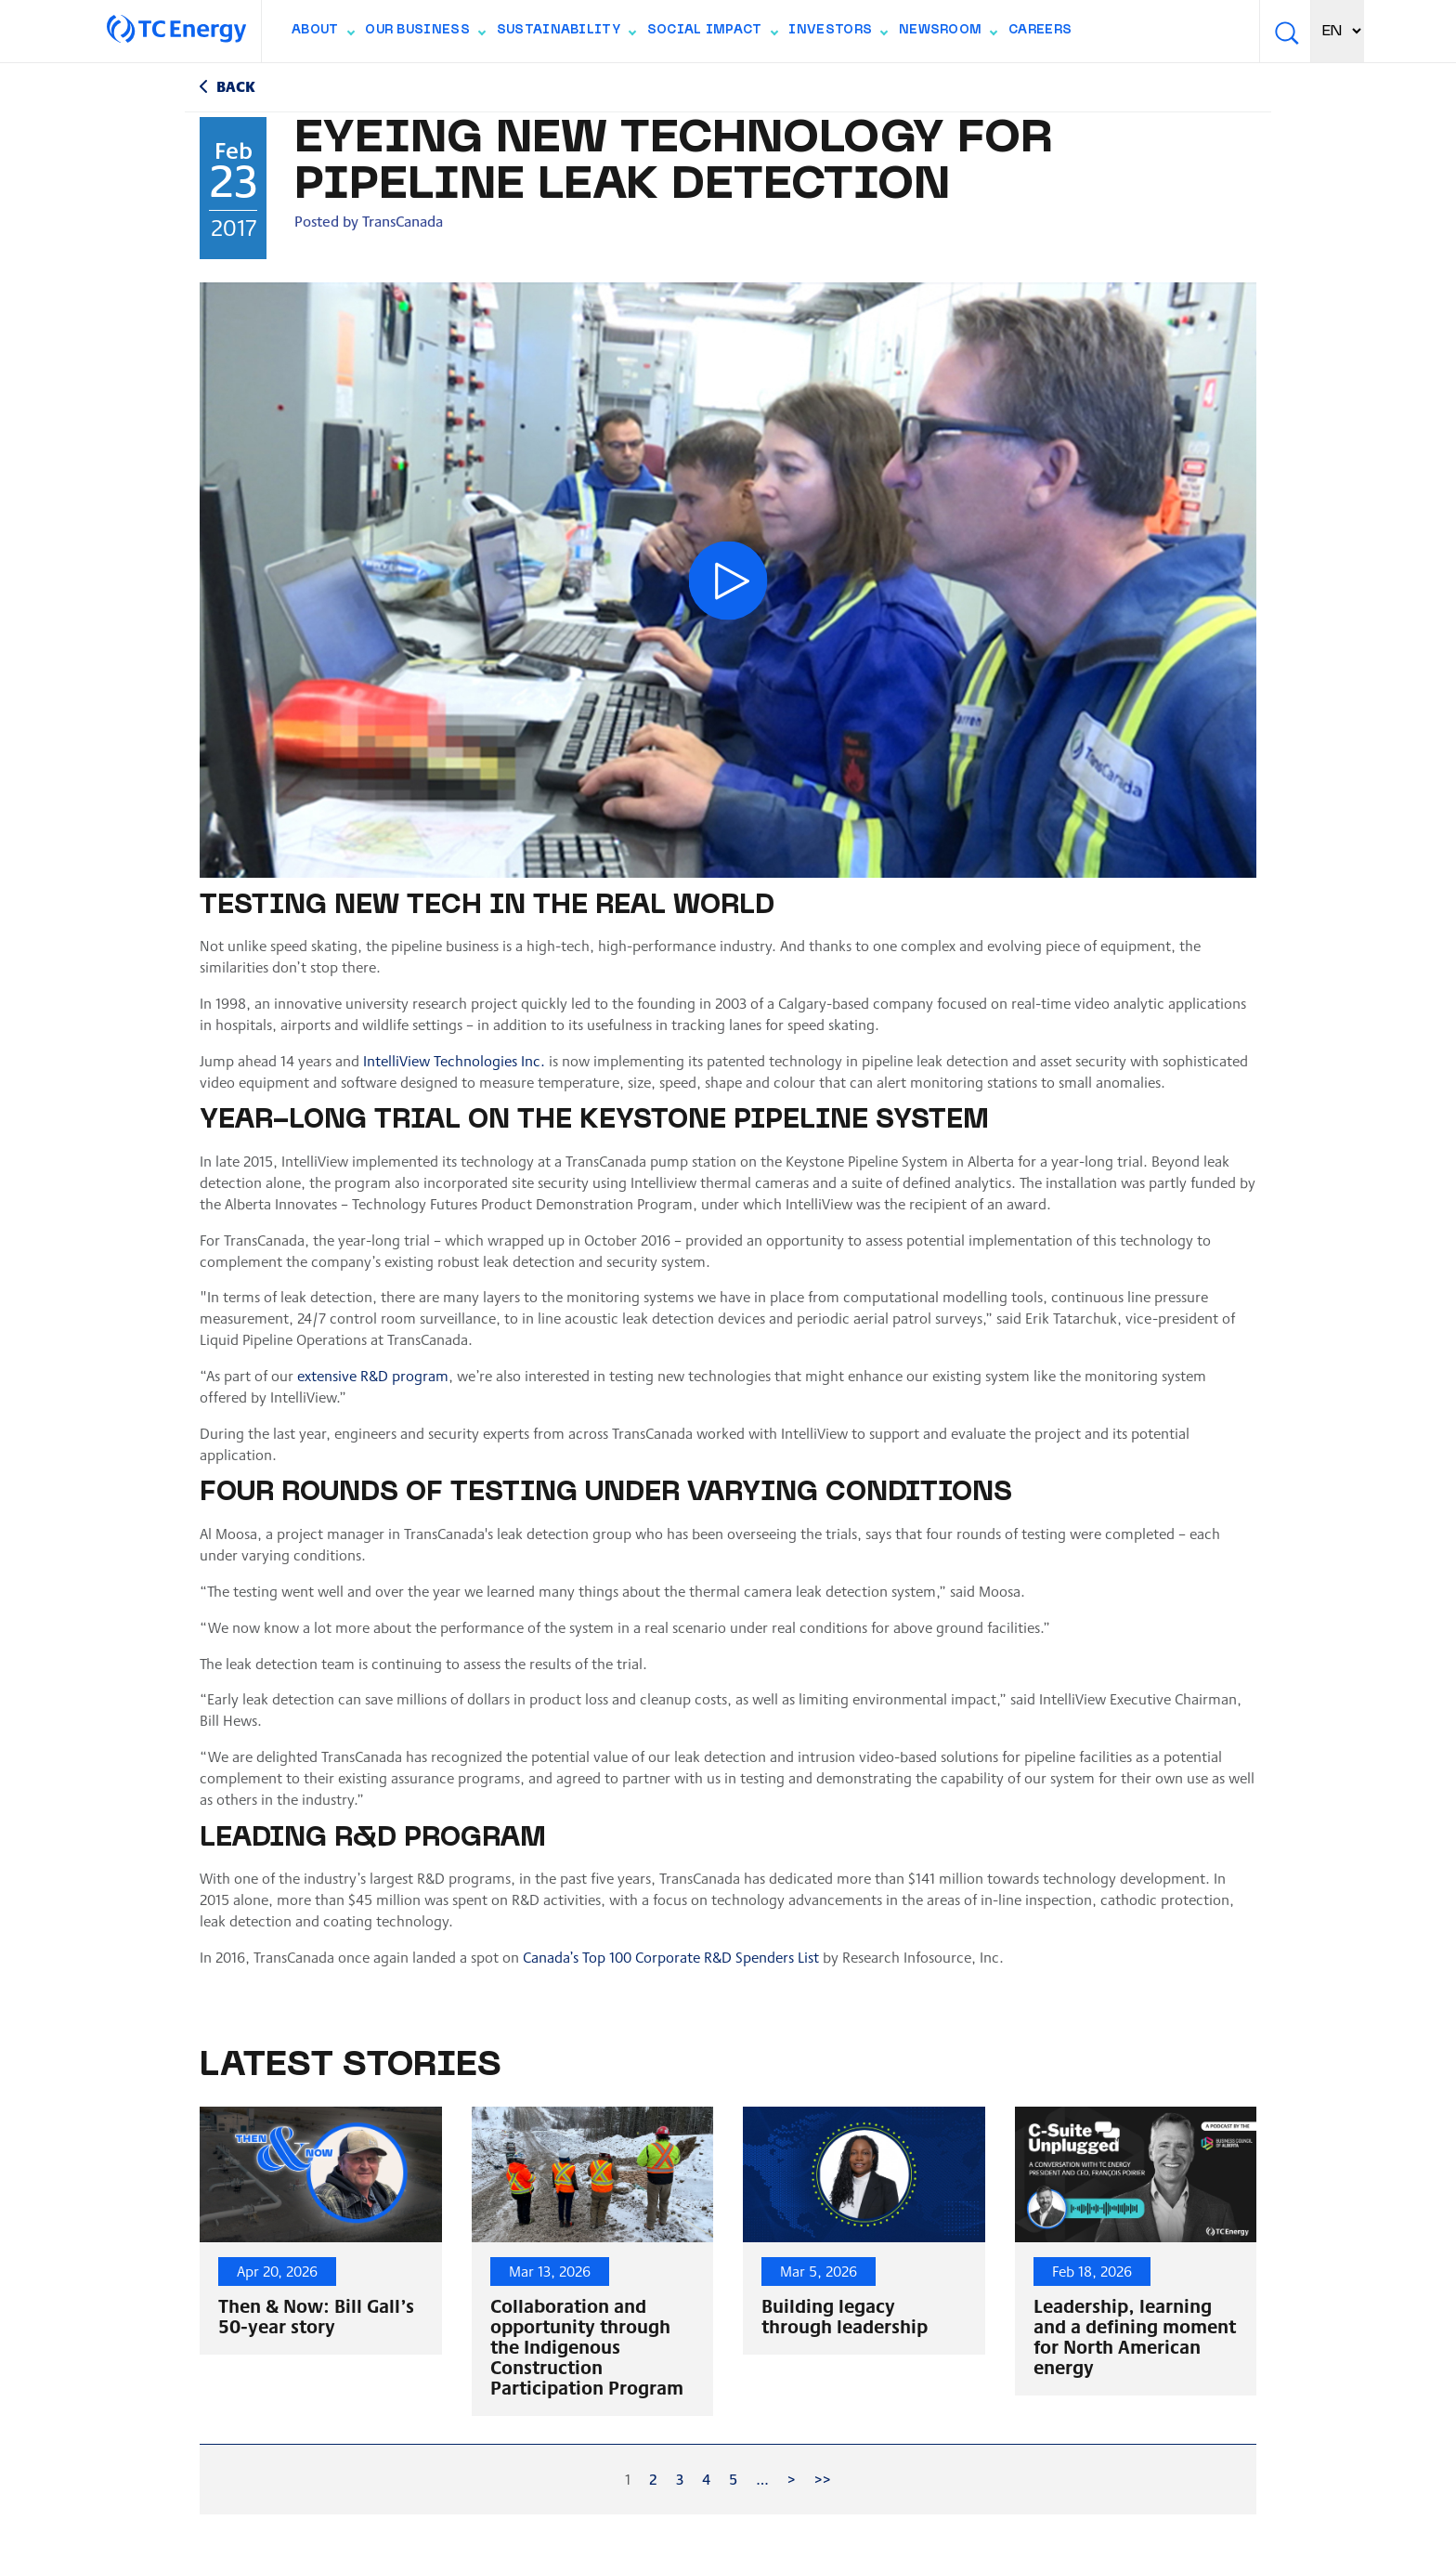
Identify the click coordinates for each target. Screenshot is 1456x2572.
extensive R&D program (372, 1375)
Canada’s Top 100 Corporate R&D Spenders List (671, 1956)
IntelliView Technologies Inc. (454, 1060)
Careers (1040, 30)
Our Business (425, 34)
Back (235, 86)
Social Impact (712, 34)
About (323, 34)
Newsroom (947, 34)
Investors (837, 34)
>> (822, 2478)
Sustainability (566, 34)
